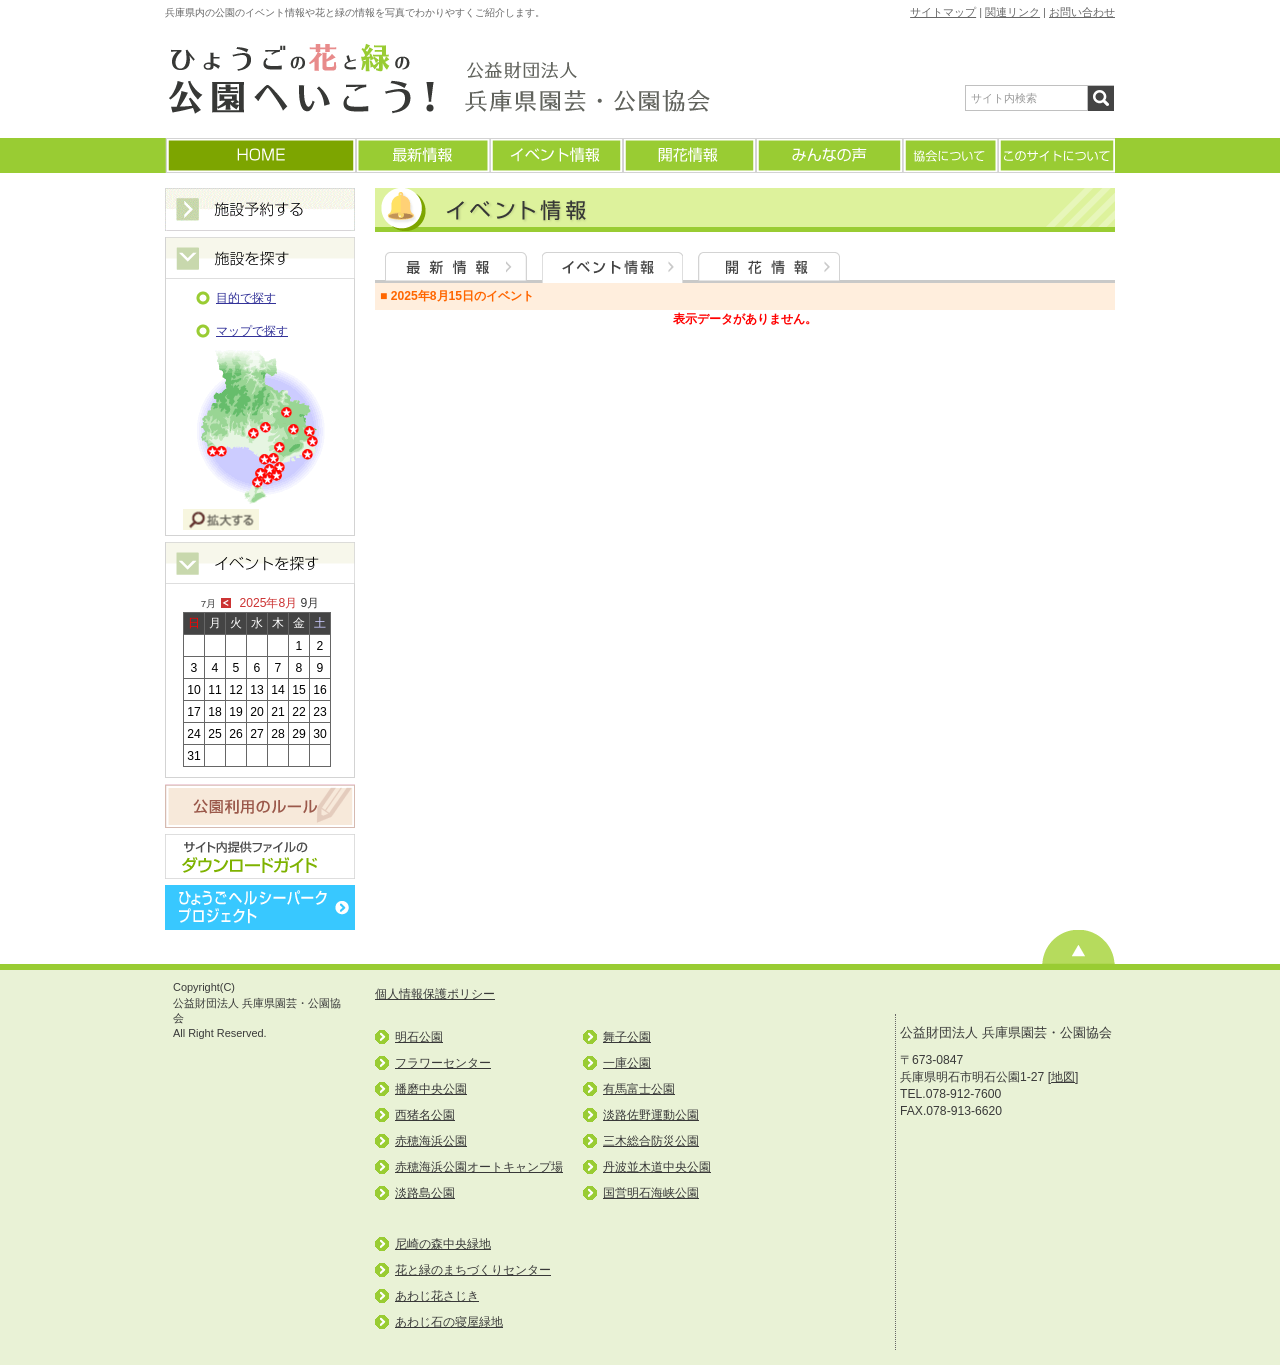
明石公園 (419, 1037)
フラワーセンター (443, 1063)
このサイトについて (1056, 155)
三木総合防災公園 (651, 1141)
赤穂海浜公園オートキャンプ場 (479, 1167)
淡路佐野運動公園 (651, 1115)
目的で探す (246, 298)
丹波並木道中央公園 (657, 1167)
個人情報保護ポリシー (435, 994)
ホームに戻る (260, 155)
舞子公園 (627, 1037)
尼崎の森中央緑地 (443, 1244)
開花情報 (688, 155)
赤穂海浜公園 (431, 1141)
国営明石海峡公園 (651, 1193)
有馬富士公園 (639, 1089)
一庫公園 (627, 1063)
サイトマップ (943, 12)
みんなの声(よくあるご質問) (828, 155)
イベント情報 (555, 155)
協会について (949, 155)
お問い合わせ (1082, 12)
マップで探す (252, 331)
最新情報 (422, 155)
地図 (1063, 1077)
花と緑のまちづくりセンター (473, 1270)
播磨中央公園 (431, 1089)
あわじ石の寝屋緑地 (449, 1322)
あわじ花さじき (437, 1296)
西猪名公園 (425, 1115)
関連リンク (1012, 12)
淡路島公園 (425, 1193)
